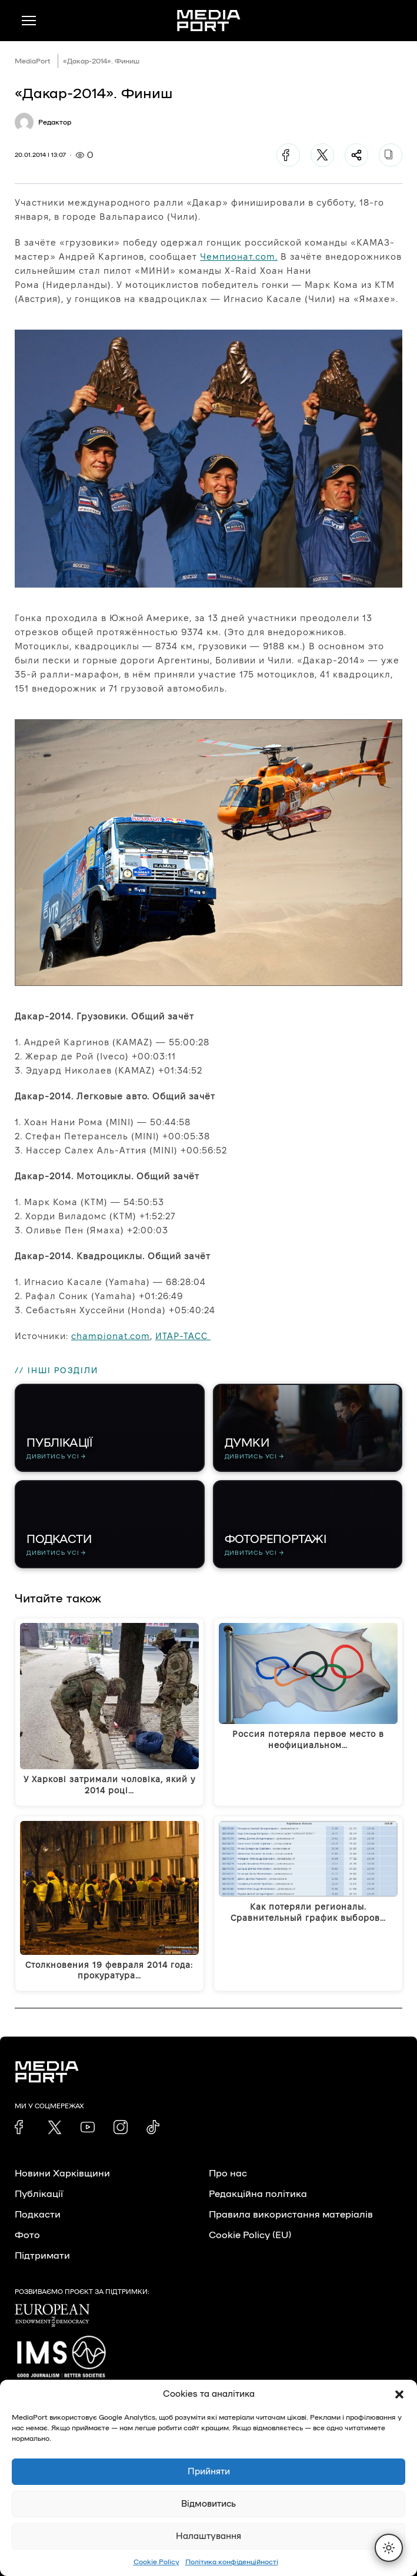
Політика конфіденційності (231, 2561)
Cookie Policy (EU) (250, 2235)
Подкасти (38, 2214)
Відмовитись (208, 2504)
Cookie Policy (156, 2561)
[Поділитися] (356, 155)
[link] (22, 2127)
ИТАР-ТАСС (183, 1336)
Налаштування (208, 2536)
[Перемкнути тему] (389, 2548)
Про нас (228, 2173)
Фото (27, 2235)
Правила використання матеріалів (291, 2214)
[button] (399, 2394)
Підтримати (42, 2255)
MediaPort (33, 61)
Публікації (39, 2194)
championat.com (110, 1336)
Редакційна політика (258, 2194)
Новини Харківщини (62, 2173)
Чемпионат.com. (239, 256)
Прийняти (209, 2471)
